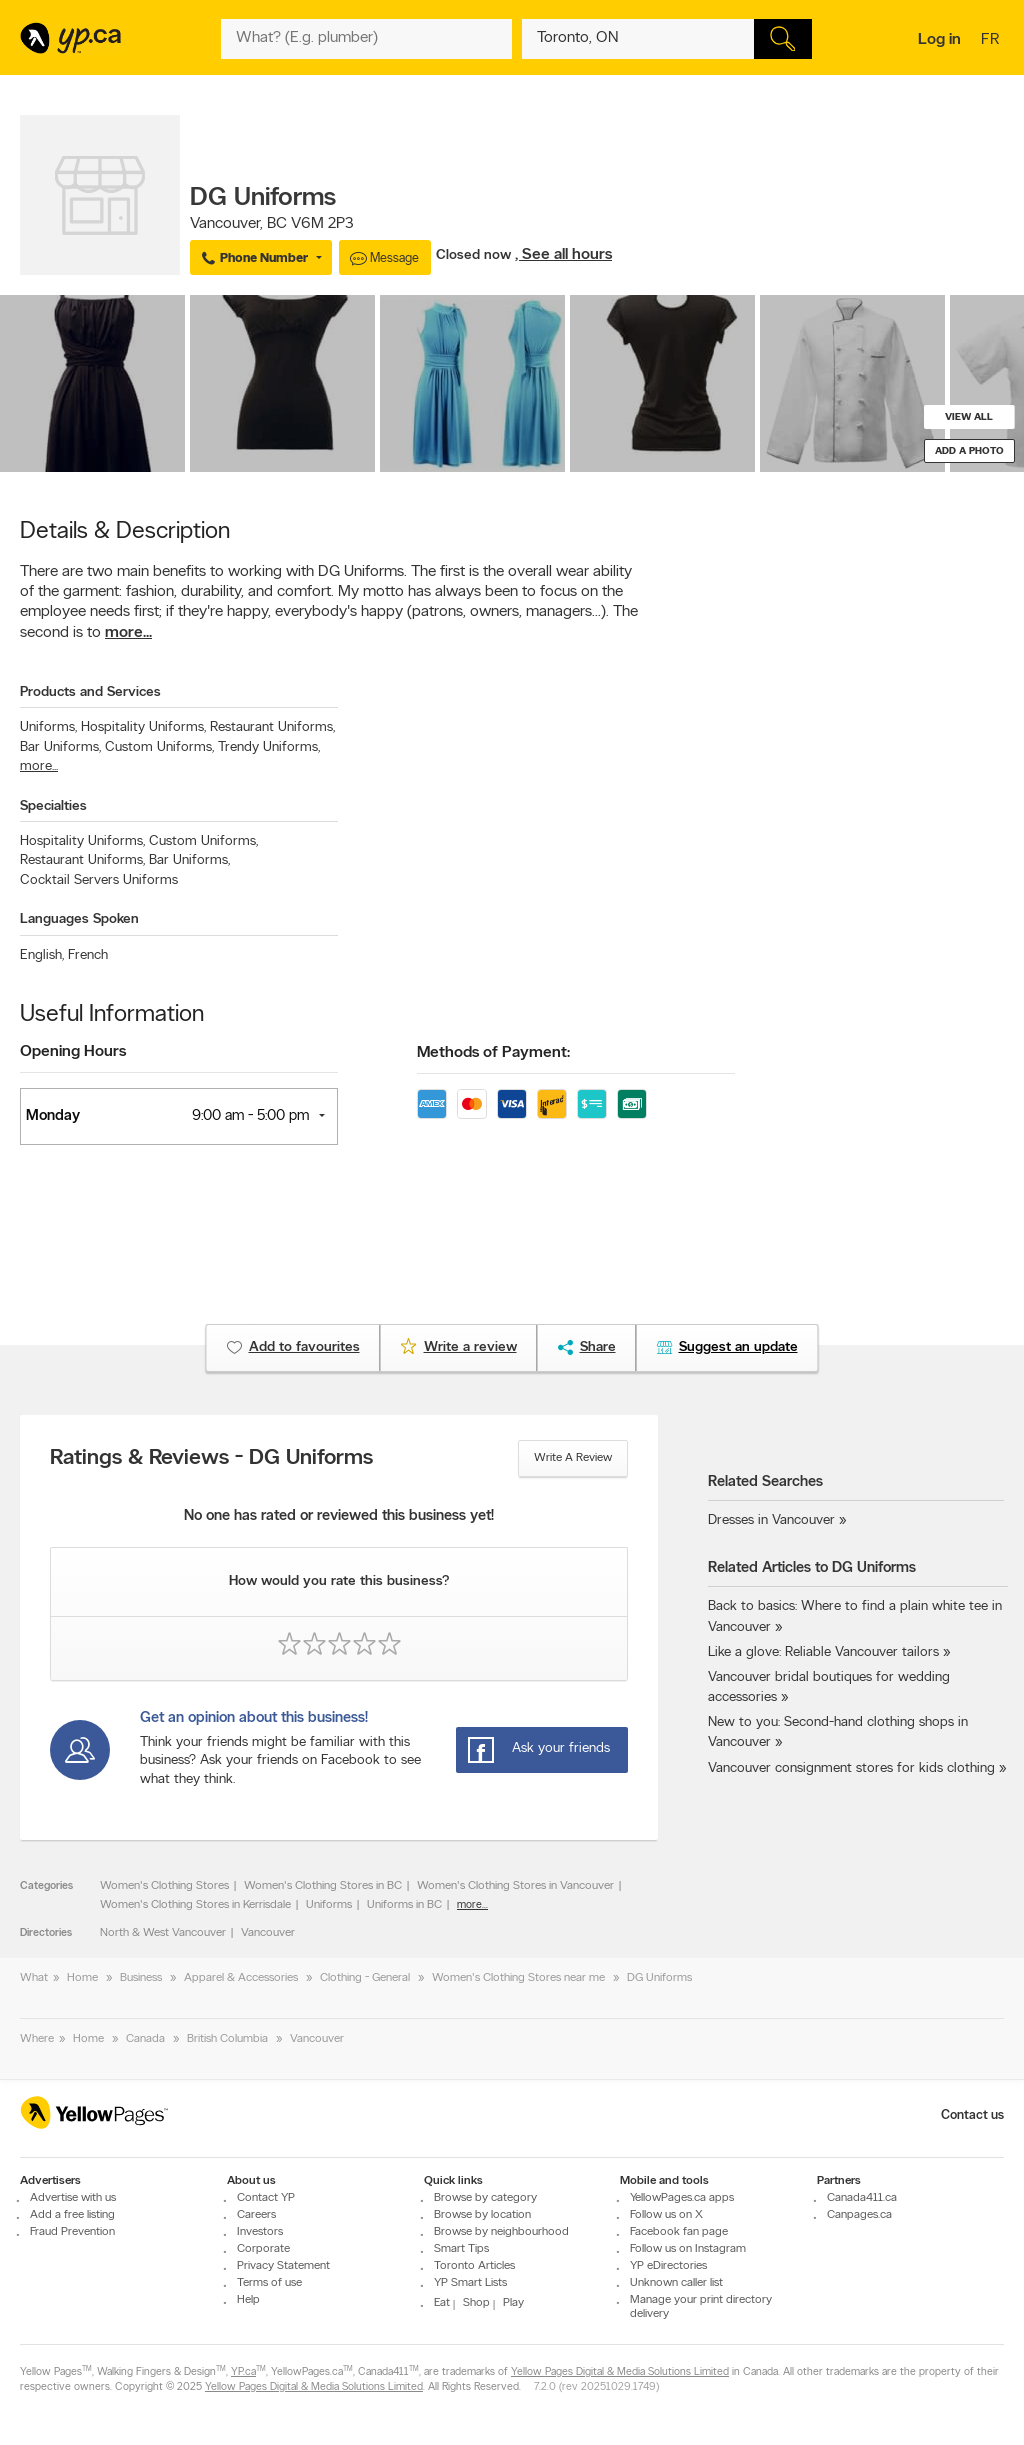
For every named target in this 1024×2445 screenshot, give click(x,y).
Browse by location (482, 2215)
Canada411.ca (862, 2198)
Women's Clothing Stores (164, 1886)
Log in (939, 40)
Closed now (475, 255)
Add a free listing (72, 2215)
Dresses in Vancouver (771, 1520)
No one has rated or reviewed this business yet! (339, 1516)
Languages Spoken (79, 919)
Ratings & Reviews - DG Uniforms (211, 1459)
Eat (442, 2303)
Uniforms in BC (404, 1905)
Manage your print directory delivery (701, 2307)
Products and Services (90, 692)
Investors (260, 2232)
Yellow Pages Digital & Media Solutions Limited (620, 2372)
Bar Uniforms (60, 747)
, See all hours (563, 255)
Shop (476, 2303)
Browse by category (485, 2198)
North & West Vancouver (163, 1933)
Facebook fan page (679, 2232)
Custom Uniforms (159, 747)
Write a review (573, 1458)
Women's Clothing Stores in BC (323, 1886)
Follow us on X (666, 2215)
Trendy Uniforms (269, 747)
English (42, 955)
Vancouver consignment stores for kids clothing (851, 1768)
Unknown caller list (676, 2283)
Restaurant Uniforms (272, 727)
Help (248, 2300)
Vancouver (268, 1933)
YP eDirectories (668, 2266)
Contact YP (266, 2198)
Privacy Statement (283, 2266)
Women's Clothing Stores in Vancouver (515, 1886)
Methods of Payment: (493, 1053)
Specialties (53, 806)
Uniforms (48, 727)
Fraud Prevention (72, 2232)
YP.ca (243, 2372)
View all (969, 417)
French (88, 955)
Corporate (263, 2249)
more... (128, 633)
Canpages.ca (859, 2215)
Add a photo (969, 451)
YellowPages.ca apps (682, 2198)
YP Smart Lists (470, 2283)
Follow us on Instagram (688, 2249)
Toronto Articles (474, 2266)
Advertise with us (73, 2198)
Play (513, 2303)
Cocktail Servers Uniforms (99, 880)
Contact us (972, 2115)
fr (992, 41)
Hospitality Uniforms (143, 727)
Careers (256, 2215)
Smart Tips (461, 2249)
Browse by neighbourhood (501, 2232)
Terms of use (269, 2283)
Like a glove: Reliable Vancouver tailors (823, 1652)
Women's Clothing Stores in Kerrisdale (195, 1905)
